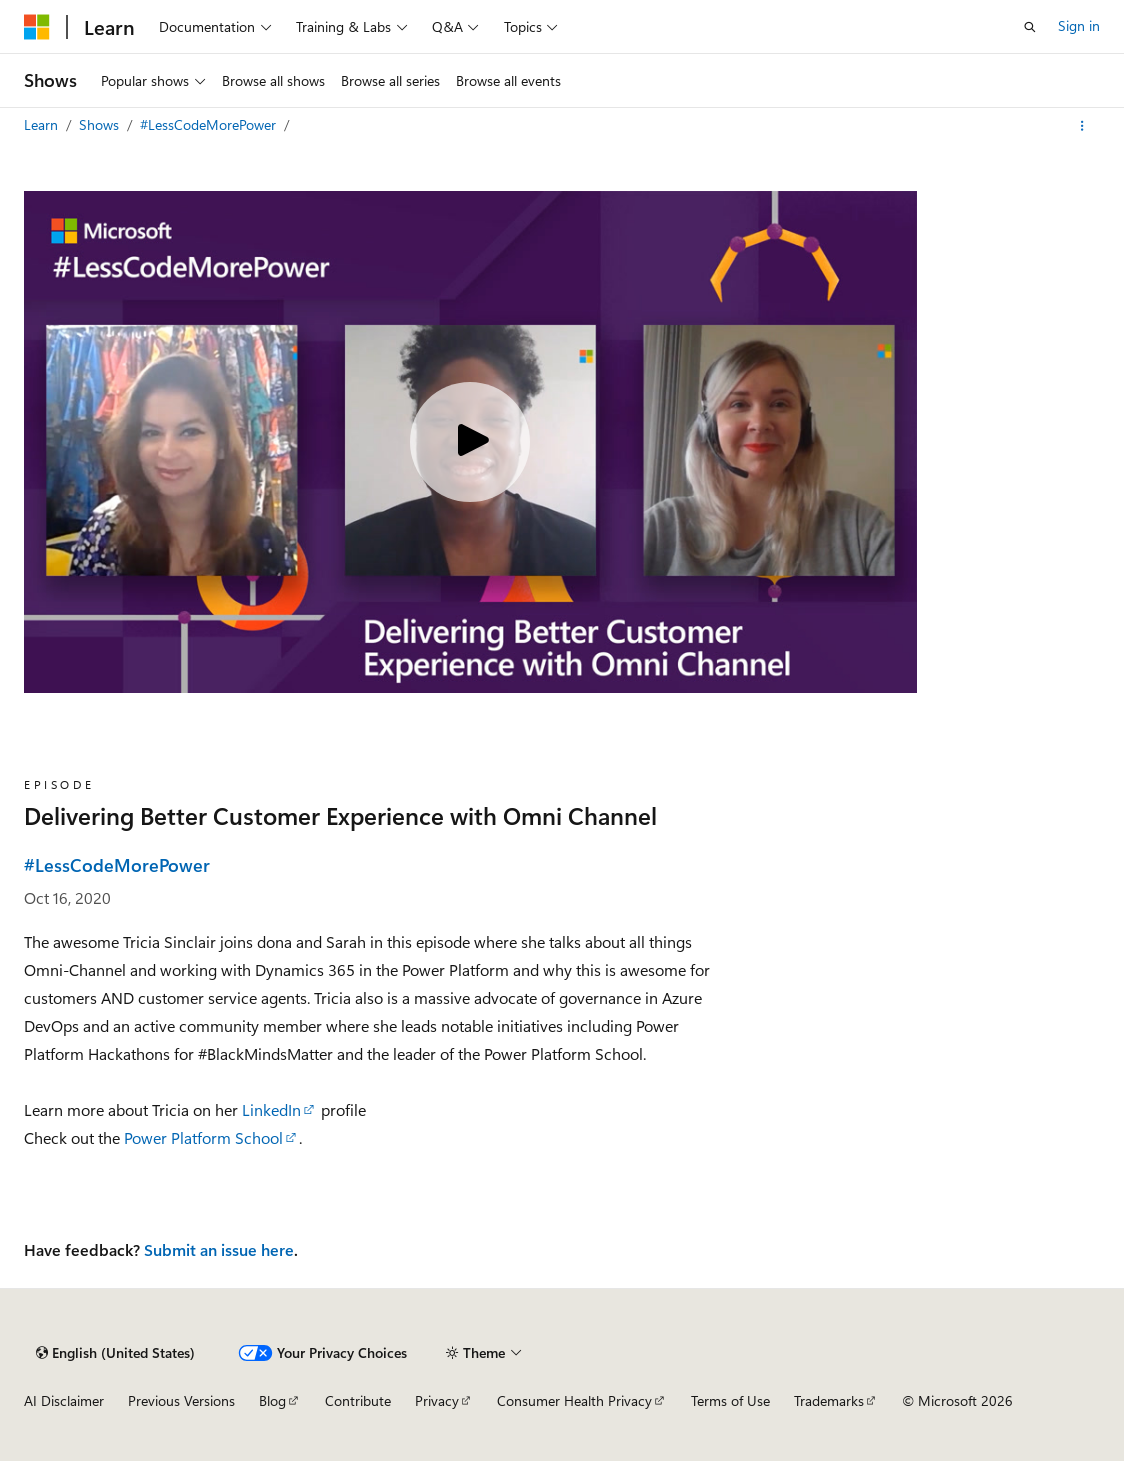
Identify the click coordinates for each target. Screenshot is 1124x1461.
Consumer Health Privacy (574, 1400)
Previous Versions (181, 1400)
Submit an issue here (219, 1249)
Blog (272, 1400)
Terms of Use (730, 1400)
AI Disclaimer (64, 1400)
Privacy (437, 1400)
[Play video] (470, 442)
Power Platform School (203, 1137)
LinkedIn (271, 1109)
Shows (101, 124)
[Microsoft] (37, 27)
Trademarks (829, 1400)
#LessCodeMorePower (210, 124)
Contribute (358, 1400)
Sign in (1079, 25)
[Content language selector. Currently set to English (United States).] (115, 1353)
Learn (43, 124)
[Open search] (1030, 27)
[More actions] (1082, 126)
